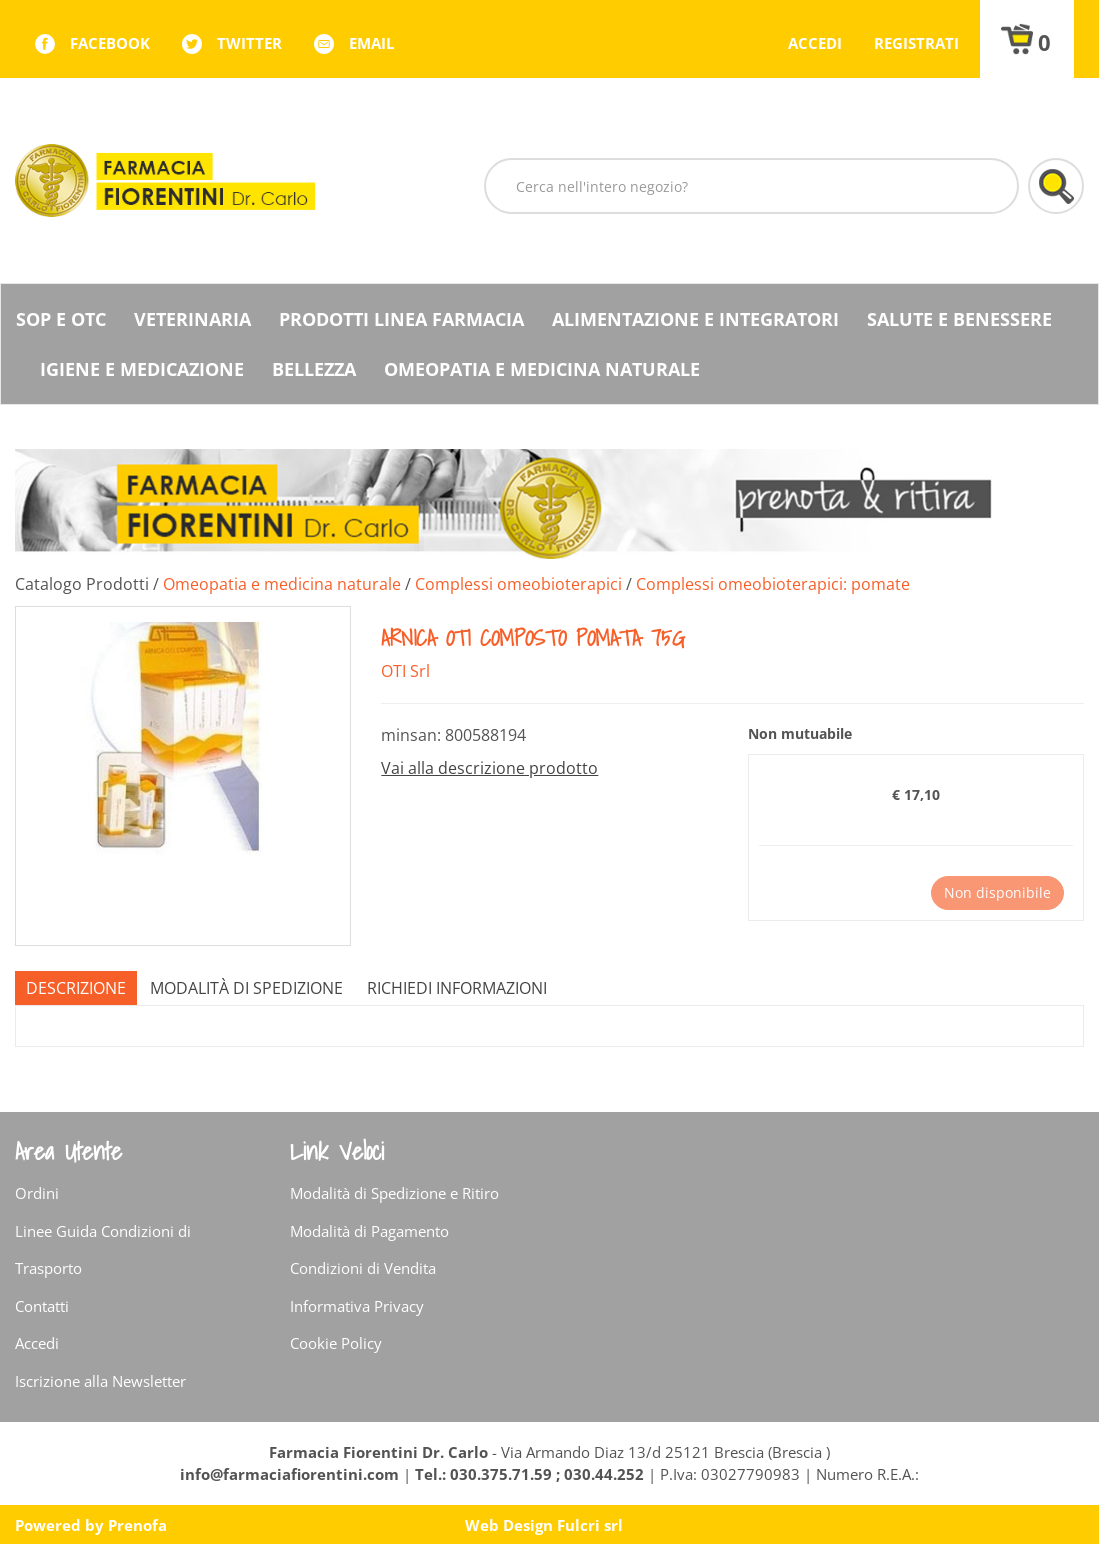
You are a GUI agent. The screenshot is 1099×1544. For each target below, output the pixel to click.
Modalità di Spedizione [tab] (246, 988)
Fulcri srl (590, 1525)
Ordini (37, 1193)
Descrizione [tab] (76, 988)
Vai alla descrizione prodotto (489, 768)
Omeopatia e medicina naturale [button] (542, 369)
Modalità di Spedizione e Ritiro (394, 1193)
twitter (249, 43)
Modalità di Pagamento (369, 1231)
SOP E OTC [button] (61, 319)
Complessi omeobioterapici (518, 584)
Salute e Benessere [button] (959, 319)
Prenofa (137, 1525)
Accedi (815, 43)
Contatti (42, 1306)
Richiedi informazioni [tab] (457, 988)
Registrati (916, 43)
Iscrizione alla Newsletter (100, 1381)
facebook (110, 43)
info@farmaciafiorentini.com (291, 1474)
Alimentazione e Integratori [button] (695, 319)
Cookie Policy (336, 1343)
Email (371, 43)
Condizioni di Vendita (363, 1268)
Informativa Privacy (357, 1306)
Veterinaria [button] (192, 319)
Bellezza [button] (314, 369)
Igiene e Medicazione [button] (142, 369)
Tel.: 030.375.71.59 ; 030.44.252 (529, 1474)
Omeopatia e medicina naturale (282, 584)
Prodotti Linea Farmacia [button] (401, 319)
